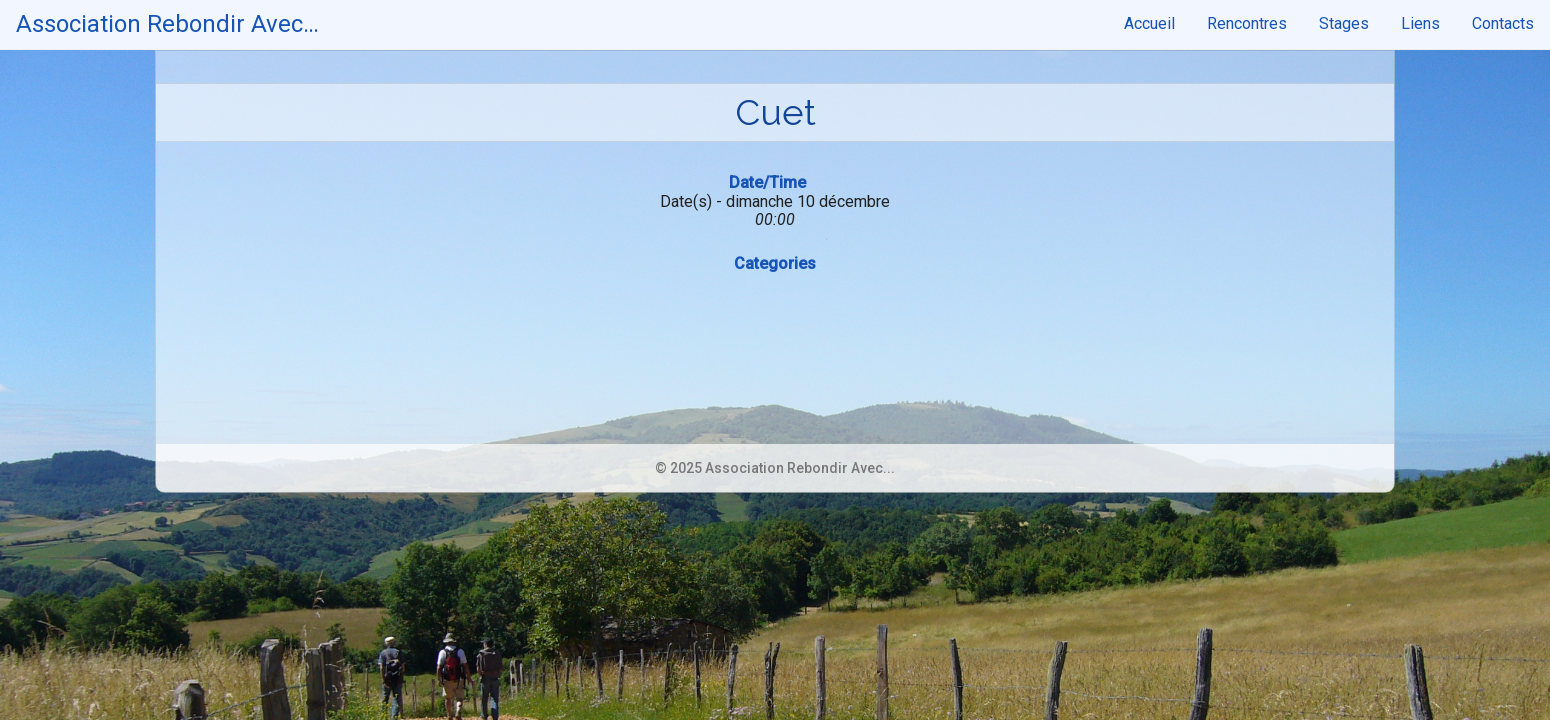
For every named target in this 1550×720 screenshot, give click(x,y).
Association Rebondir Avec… (167, 24)
